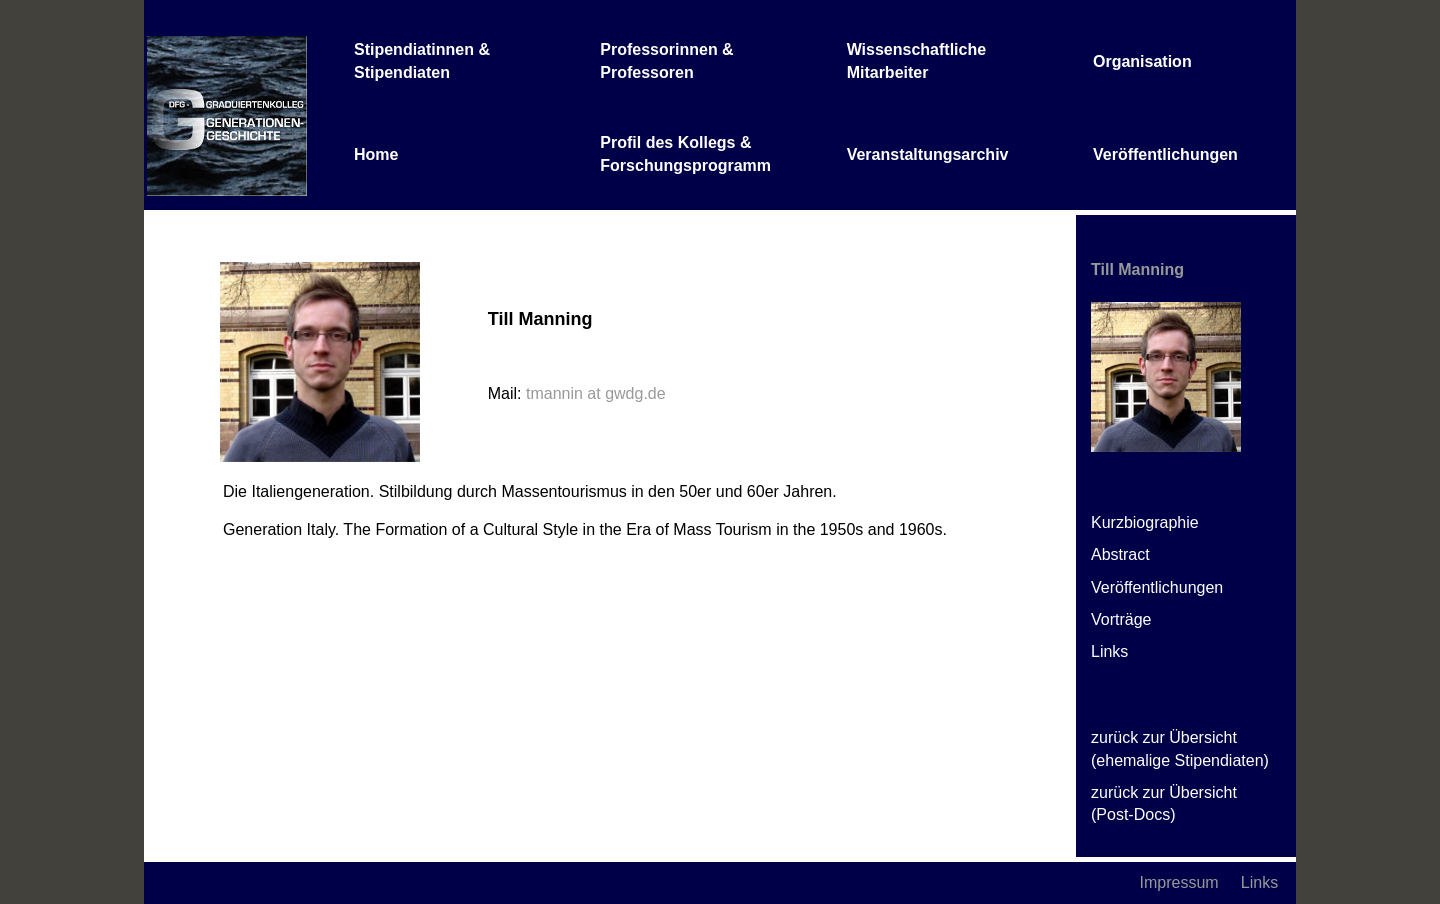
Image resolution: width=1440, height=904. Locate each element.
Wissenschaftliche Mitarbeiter (916, 60)
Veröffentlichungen (1165, 154)
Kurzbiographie (1145, 522)
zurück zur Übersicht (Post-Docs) (1164, 803)
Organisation (1142, 61)
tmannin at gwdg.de (596, 393)
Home (376, 154)
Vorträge (1121, 619)
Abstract (1120, 554)
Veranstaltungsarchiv (928, 154)
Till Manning (1137, 269)
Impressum (1179, 882)
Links (1109, 651)
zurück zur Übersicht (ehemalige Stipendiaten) (1180, 748)
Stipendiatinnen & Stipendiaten (422, 60)
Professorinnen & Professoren (666, 60)
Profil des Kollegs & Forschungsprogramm (685, 153)
